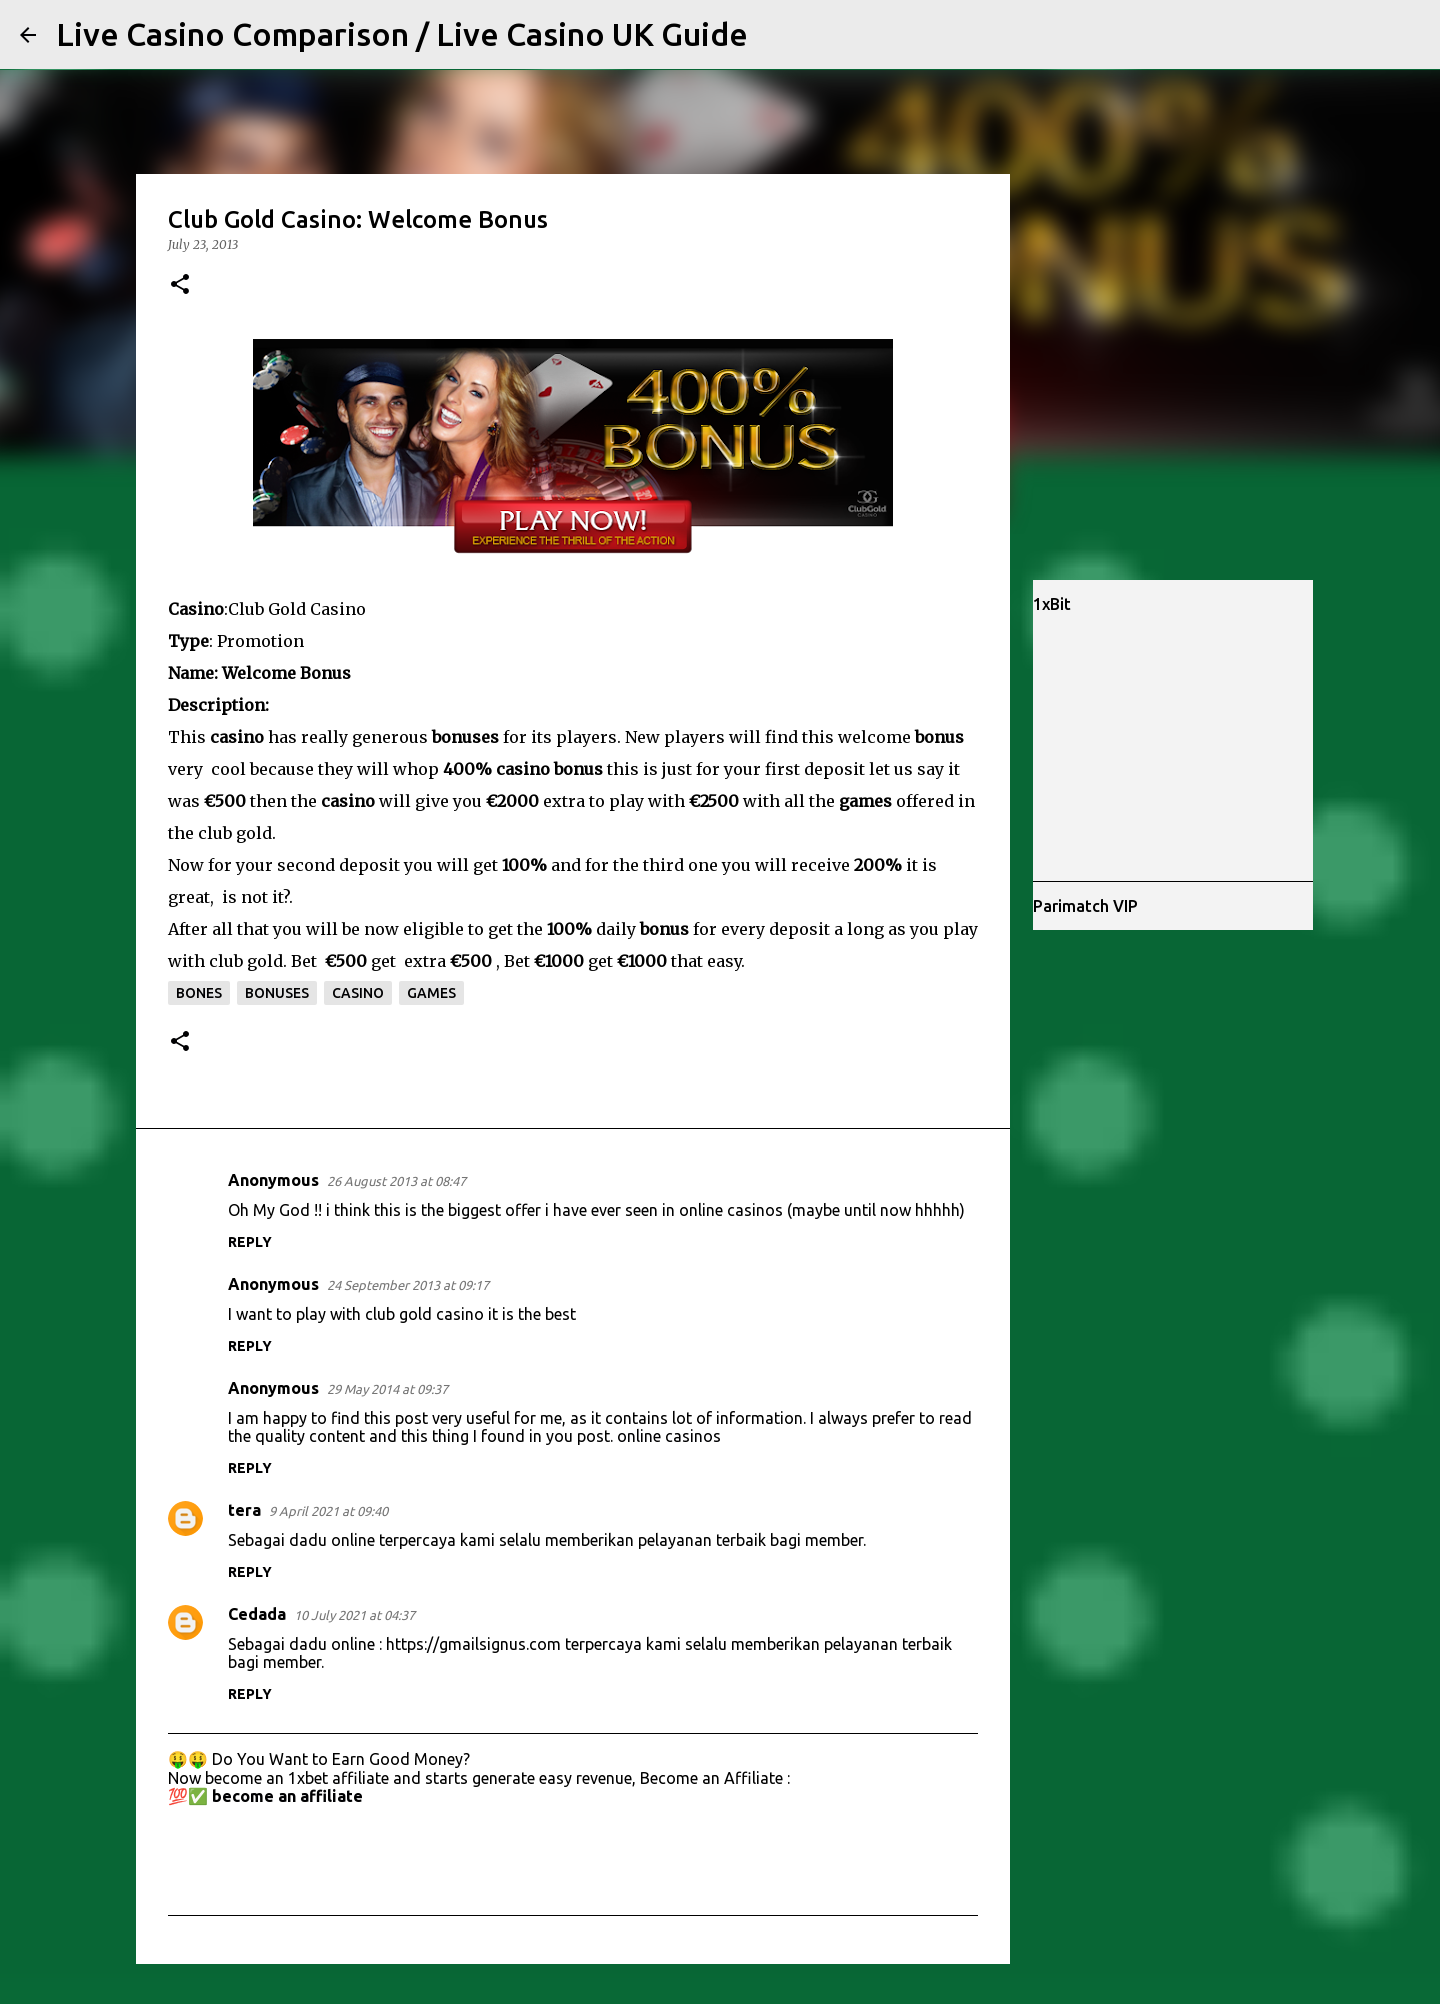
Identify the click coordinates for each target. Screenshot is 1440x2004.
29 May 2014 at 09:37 (387, 1389)
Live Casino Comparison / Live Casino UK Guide (402, 34)
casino (358, 993)
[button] (180, 285)
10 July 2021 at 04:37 (354, 1615)
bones (199, 993)
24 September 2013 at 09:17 (408, 1285)
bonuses (277, 993)
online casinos (669, 1436)
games (431, 993)
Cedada (257, 1614)
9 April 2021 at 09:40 (328, 1511)
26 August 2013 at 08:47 (396, 1181)
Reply (250, 1242)
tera (244, 1510)
